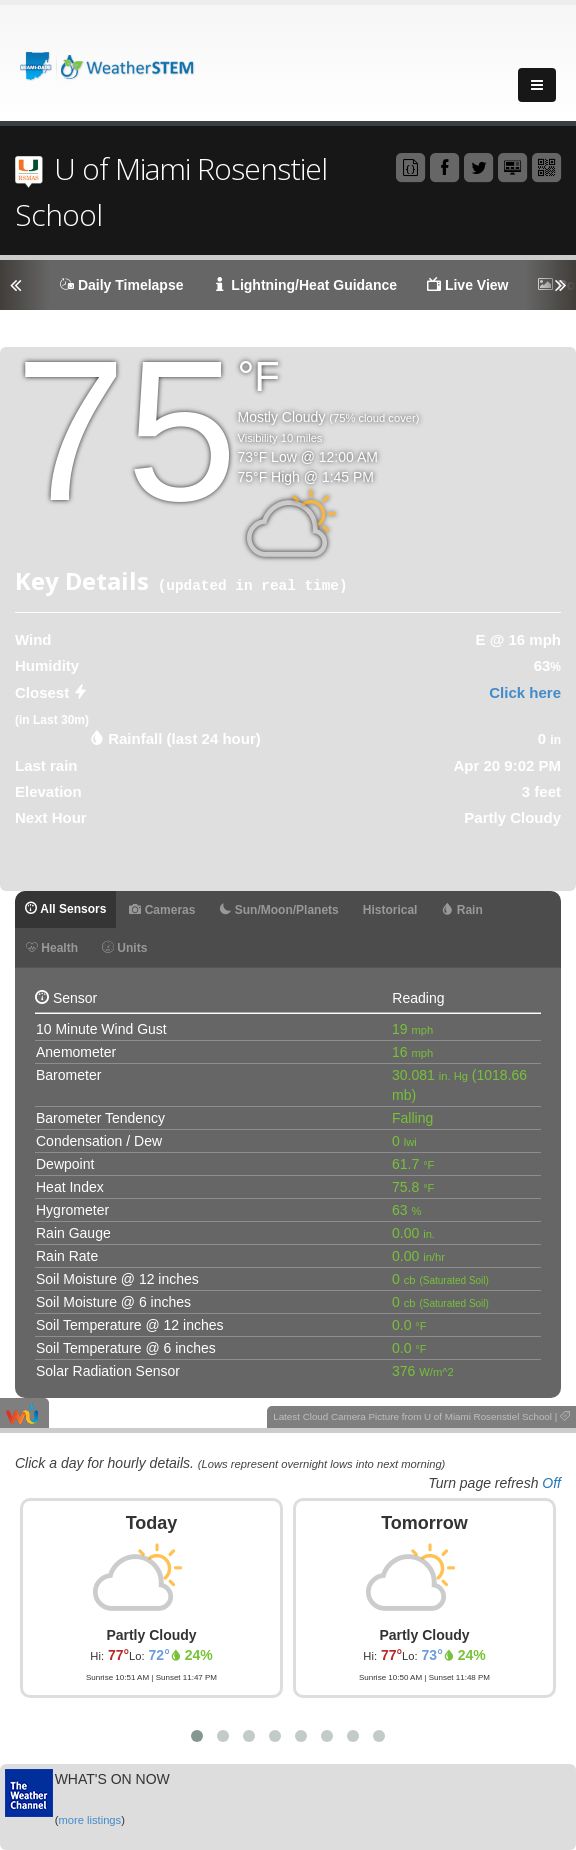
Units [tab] (124, 948)
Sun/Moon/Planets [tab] (278, 910)
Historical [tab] (390, 910)
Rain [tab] (461, 910)
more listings (89, 1820)
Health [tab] (52, 948)
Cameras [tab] (162, 910)
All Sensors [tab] (65, 909)
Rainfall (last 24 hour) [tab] (184, 738)
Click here (525, 692)
